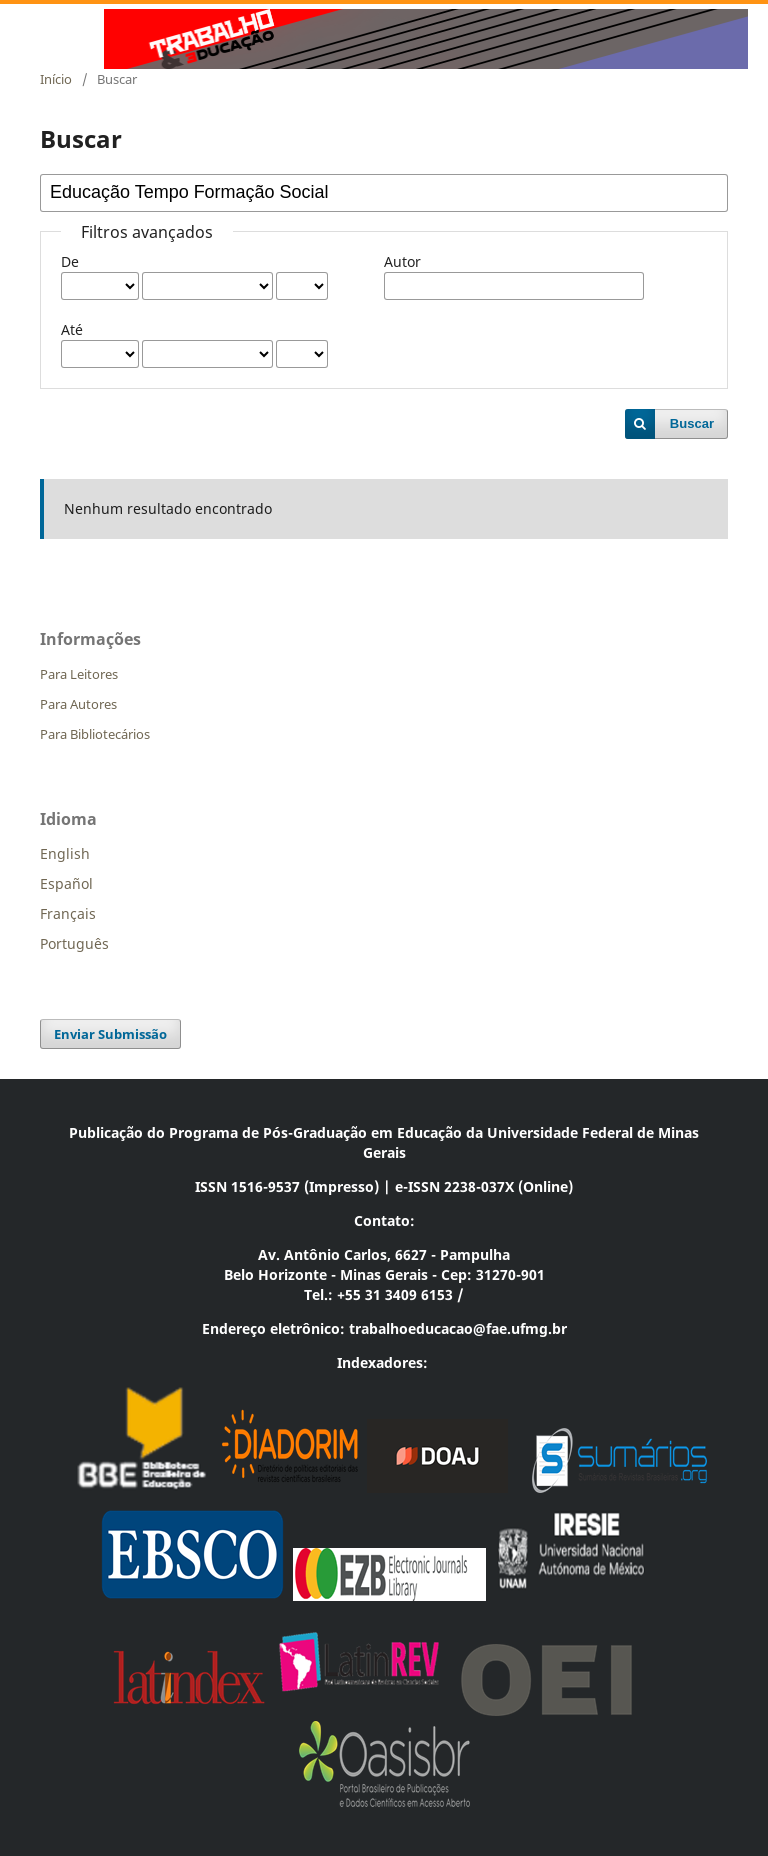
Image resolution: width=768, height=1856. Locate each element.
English (65, 853)
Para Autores (78, 704)
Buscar (692, 423)
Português (74, 943)
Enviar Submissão (110, 1034)
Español (66, 883)
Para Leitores (79, 674)
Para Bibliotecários (95, 734)
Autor (402, 261)
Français (68, 913)
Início (56, 79)
